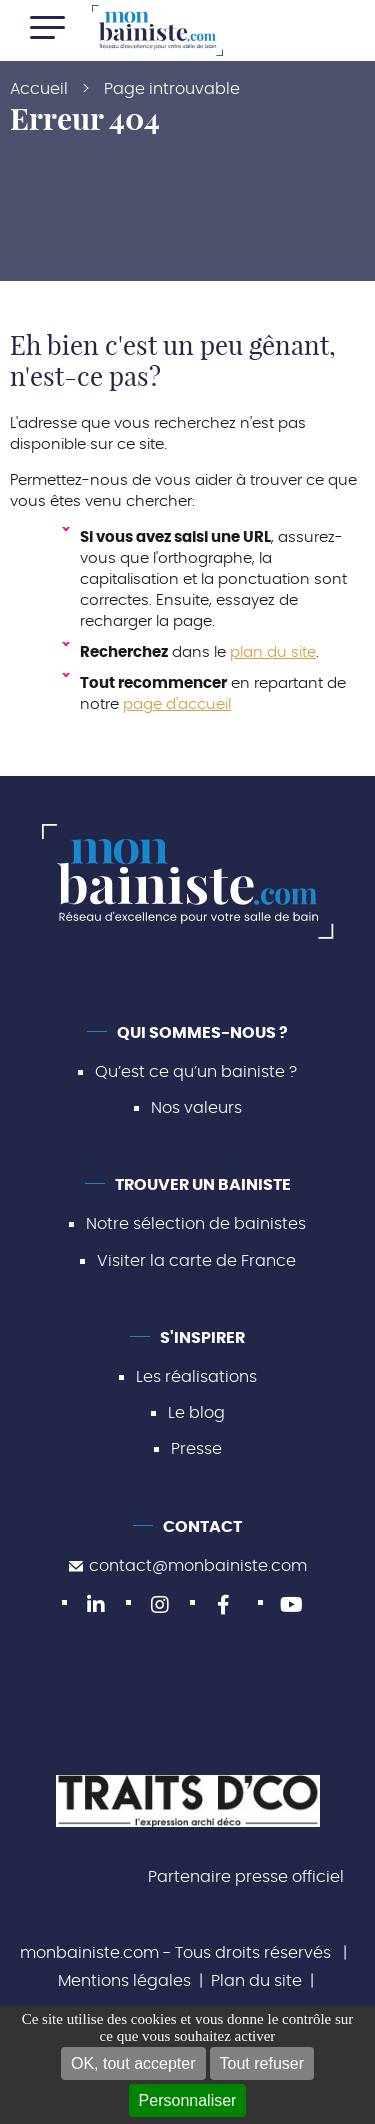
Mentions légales (124, 1981)
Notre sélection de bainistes (196, 1224)
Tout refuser (262, 2063)
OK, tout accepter (133, 2063)
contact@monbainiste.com (188, 1566)
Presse (196, 1449)
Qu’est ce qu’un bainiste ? (196, 1072)
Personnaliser (188, 2100)
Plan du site (256, 1981)
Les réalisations (196, 1377)
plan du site (273, 652)
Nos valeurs (196, 1108)
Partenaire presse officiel (246, 1877)
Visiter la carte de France (196, 1261)
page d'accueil (177, 704)
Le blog (196, 1413)
